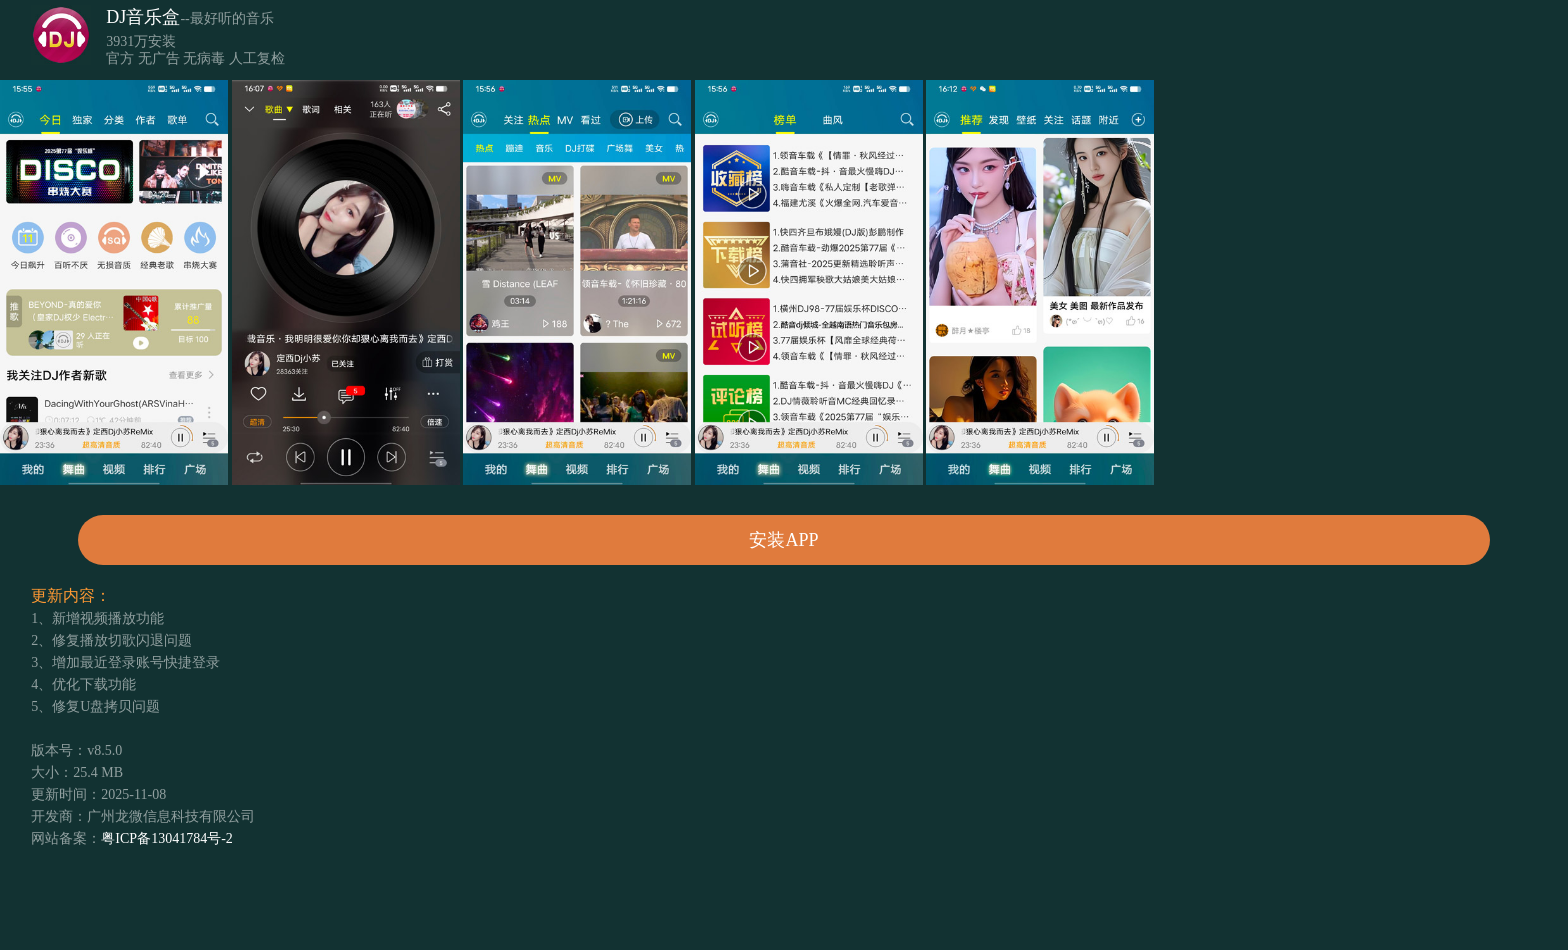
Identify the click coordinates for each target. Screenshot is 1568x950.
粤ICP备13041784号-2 (166, 838)
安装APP (783, 540)
